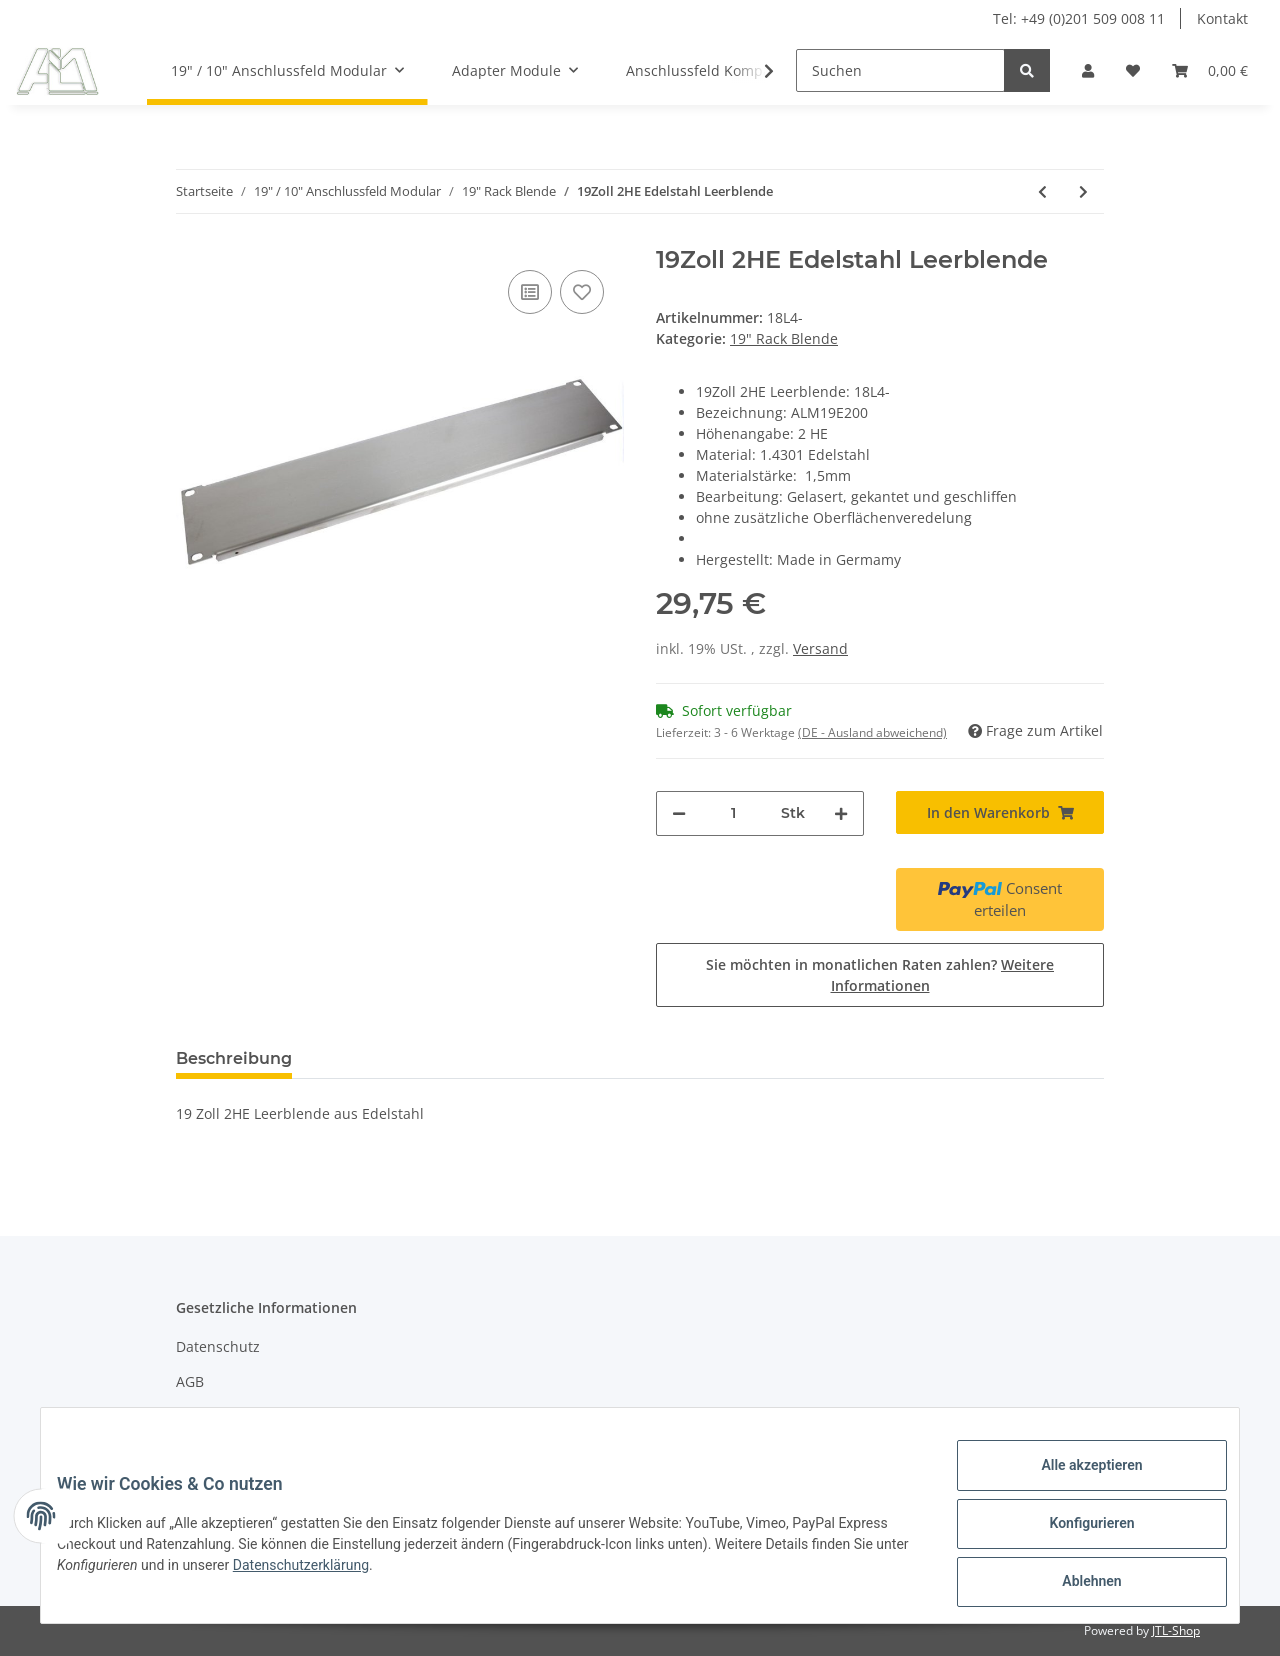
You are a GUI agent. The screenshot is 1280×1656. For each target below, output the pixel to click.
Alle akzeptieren (1075, 1481)
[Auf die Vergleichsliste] (530, 292)
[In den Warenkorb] (1000, 812)
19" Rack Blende (784, 338)
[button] (1088, 70)
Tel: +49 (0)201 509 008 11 (1079, 18)
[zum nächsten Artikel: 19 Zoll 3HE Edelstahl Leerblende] (1083, 191)
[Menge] (733, 813)
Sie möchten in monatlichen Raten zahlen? (880, 975)
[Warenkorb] (1210, 70)
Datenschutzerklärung (352, 1575)
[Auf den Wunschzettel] (582, 292)
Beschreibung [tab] (234, 1058)
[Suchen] (900, 70)
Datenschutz (218, 1346)
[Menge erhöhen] (841, 813)
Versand (820, 648)
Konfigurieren (1075, 1533)
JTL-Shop (1176, 1630)
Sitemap (203, 1417)
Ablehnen (1075, 1585)
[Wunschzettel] (1133, 70)
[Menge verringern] (679, 813)
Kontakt (1222, 18)
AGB (190, 1381)
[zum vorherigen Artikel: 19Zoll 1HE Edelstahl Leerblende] (1042, 191)
